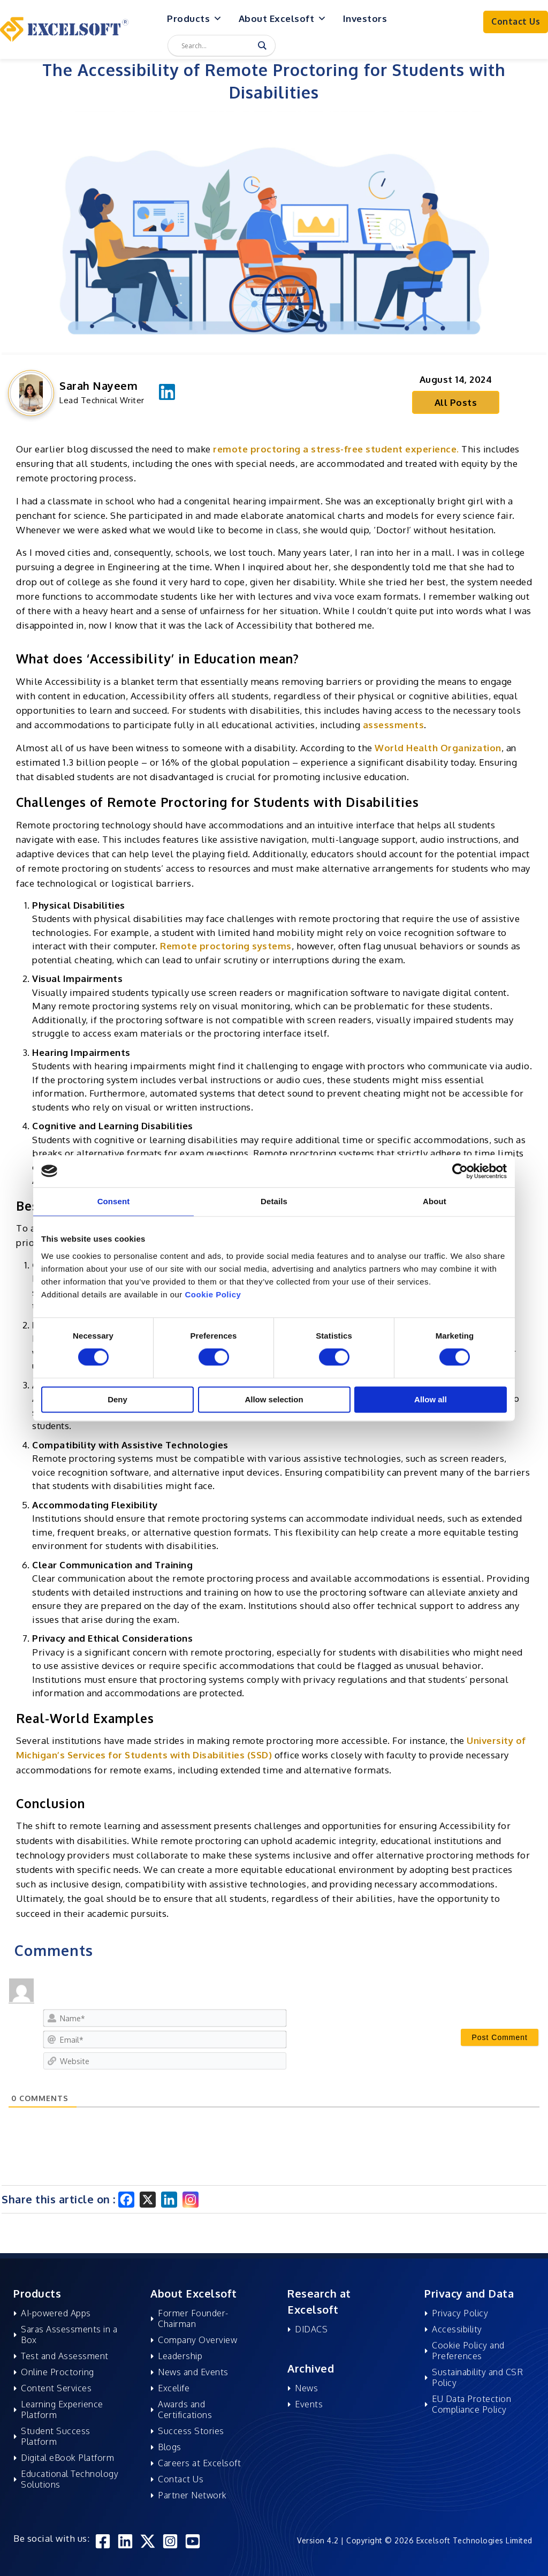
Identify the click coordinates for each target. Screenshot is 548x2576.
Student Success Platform (55, 2436)
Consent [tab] (113, 1201)
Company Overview (197, 2340)
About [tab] (434, 1201)
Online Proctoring (57, 2372)
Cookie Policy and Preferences (468, 2350)
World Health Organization (438, 747)
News (306, 2388)
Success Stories (191, 2431)
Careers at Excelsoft (199, 2463)
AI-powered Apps (56, 2313)
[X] (148, 2200)
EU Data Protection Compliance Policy (471, 2404)
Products (195, 19)
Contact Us (180, 2479)
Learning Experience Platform (62, 2409)
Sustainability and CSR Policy (477, 2377)
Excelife (173, 2388)
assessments (393, 724)
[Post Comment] (499, 2037)
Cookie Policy (213, 1294)
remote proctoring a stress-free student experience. (336, 449)
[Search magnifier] (262, 45)
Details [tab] (274, 1201)
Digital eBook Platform (67, 2457)
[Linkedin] (169, 2200)
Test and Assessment (65, 2356)
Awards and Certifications (185, 2409)
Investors (365, 18)
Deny (117, 1399)
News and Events (193, 2372)
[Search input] (216, 45)
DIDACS (311, 2329)
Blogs (169, 2447)
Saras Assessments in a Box (69, 2334)
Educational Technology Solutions (69, 2479)
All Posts (456, 402)
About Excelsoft (283, 19)
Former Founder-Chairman (193, 2318)
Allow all (430, 1399)
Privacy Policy (460, 2313)
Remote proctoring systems (226, 945)
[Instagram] (190, 2200)
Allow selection (274, 1399)
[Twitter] (148, 2541)
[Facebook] (126, 2200)
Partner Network (192, 2495)
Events (309, 2404)
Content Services (56, 2388)
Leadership (180, 2356)
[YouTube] (193, 2541)
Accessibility (457, 2329)
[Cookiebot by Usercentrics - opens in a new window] (460, 1171)
